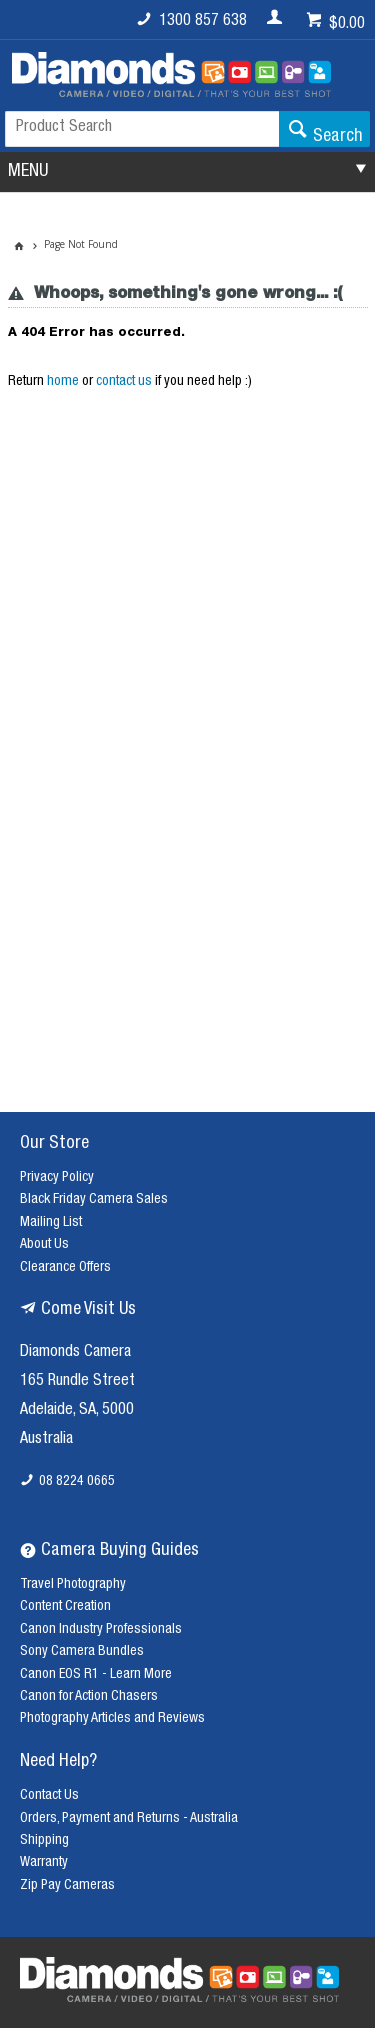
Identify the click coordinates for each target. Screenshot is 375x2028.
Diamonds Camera (75, 1353)
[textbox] (142, 129)
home (63, 382)
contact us (124, 382)
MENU (28, 172)
